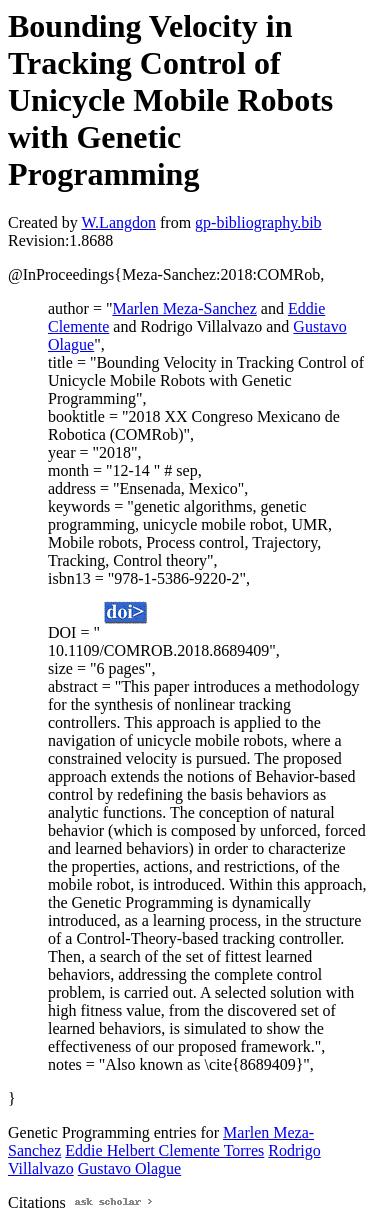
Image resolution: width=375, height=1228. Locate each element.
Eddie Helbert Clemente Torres (164, 1150)
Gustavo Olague (130, 1168)
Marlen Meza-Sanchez (184, 308)
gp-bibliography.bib (258, 222)
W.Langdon (118, 222)
